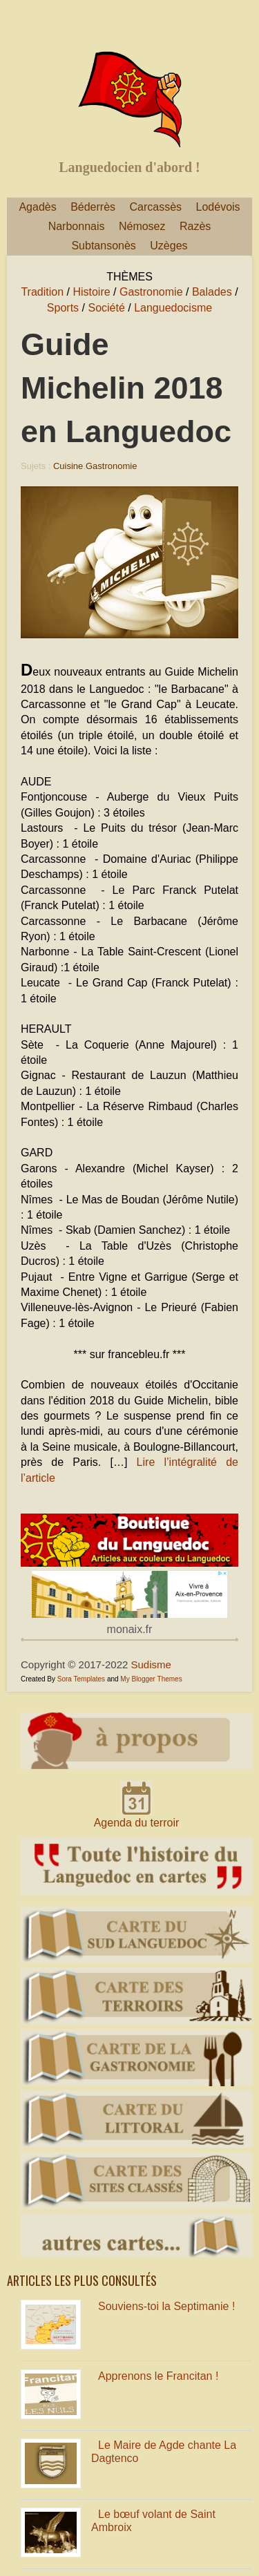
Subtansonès (103, 245)
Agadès (37, 207)
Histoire (91, 292)
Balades (212, 292)
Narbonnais (76, 226)
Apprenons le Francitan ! (158, 2376)
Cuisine (68, 466)
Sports (63, 308)
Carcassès (156, 207)
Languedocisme (173, 308)
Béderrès (92, 207)
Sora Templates (81, 1679)
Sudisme (151, 1664)
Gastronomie (151, 292)
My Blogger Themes (151, 1679)
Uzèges (168, 245)
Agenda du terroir (137, 1823)
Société (106, 308)
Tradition (42, 292)
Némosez (142, 226)
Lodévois (218, 207)
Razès (195, 226)
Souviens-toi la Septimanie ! (166, 2306)
